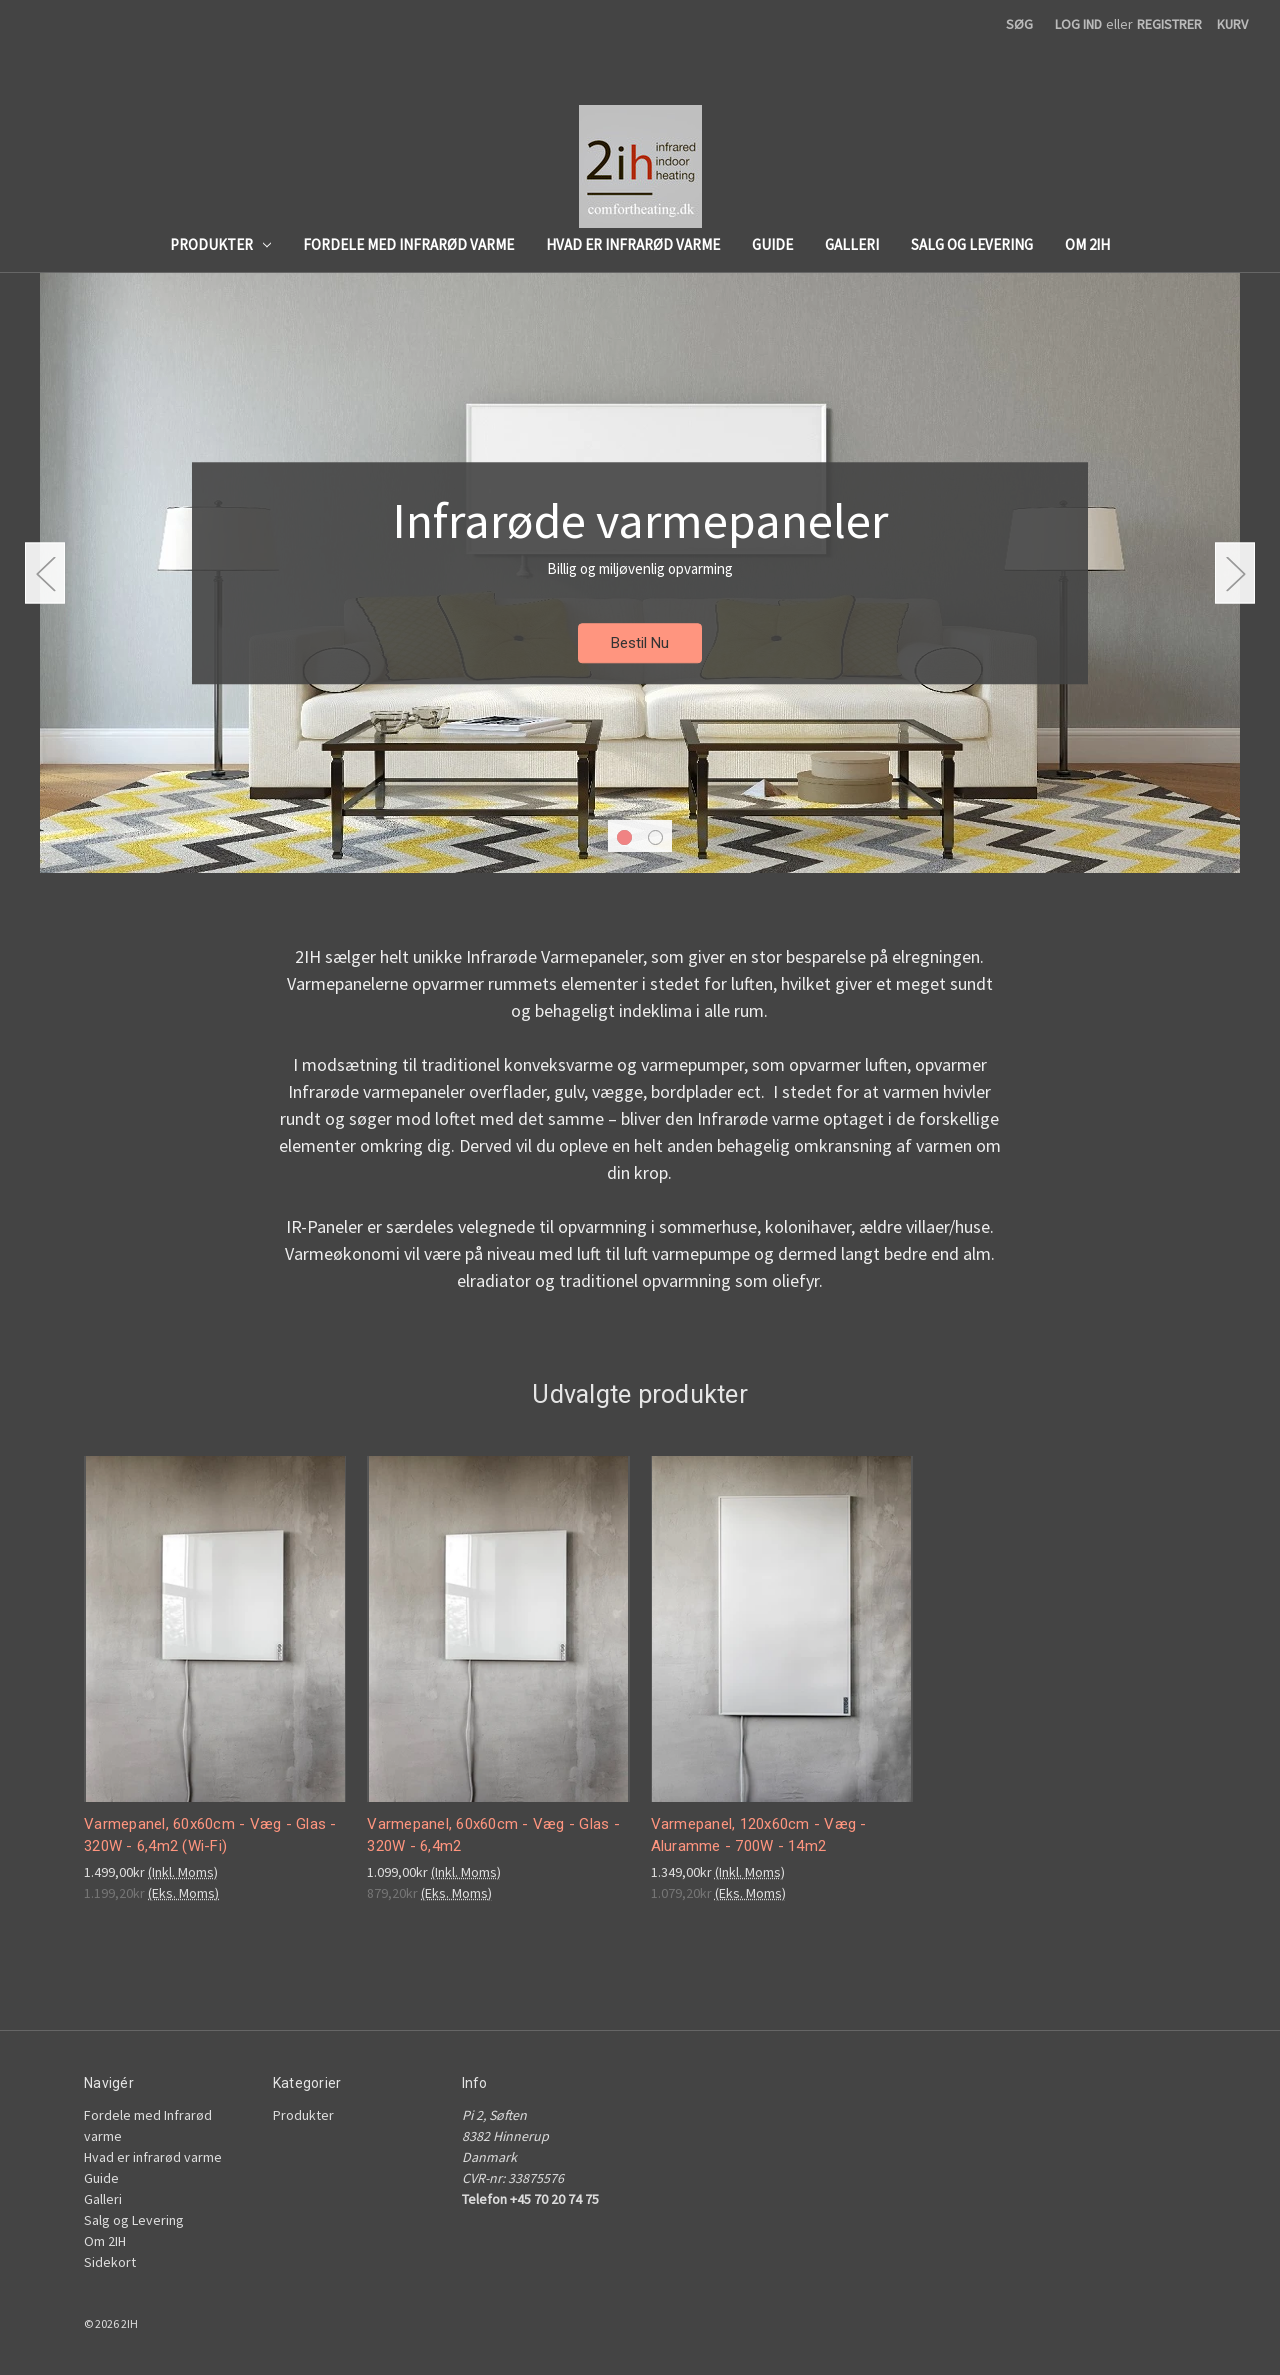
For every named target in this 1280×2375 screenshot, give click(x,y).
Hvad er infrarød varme (633, 244)
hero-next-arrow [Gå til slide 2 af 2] (1235, 573)
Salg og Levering (972, 244)
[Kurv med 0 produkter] (1232, 24)
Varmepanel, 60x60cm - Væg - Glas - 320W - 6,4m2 (493, 1835)
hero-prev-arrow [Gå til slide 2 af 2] (45, 573)
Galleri (852, 244)
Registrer (1169, 24)
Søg (1019, 24)
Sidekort (110, 2262)
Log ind (1078, 24)
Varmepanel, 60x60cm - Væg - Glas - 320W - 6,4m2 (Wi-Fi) (210, 1835)
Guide (772, 244)
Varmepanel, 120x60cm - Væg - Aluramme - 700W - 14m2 (759, 1835)
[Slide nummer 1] (640, 573)
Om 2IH (1087, 244)
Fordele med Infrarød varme (408, 244)
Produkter (221, 244)
